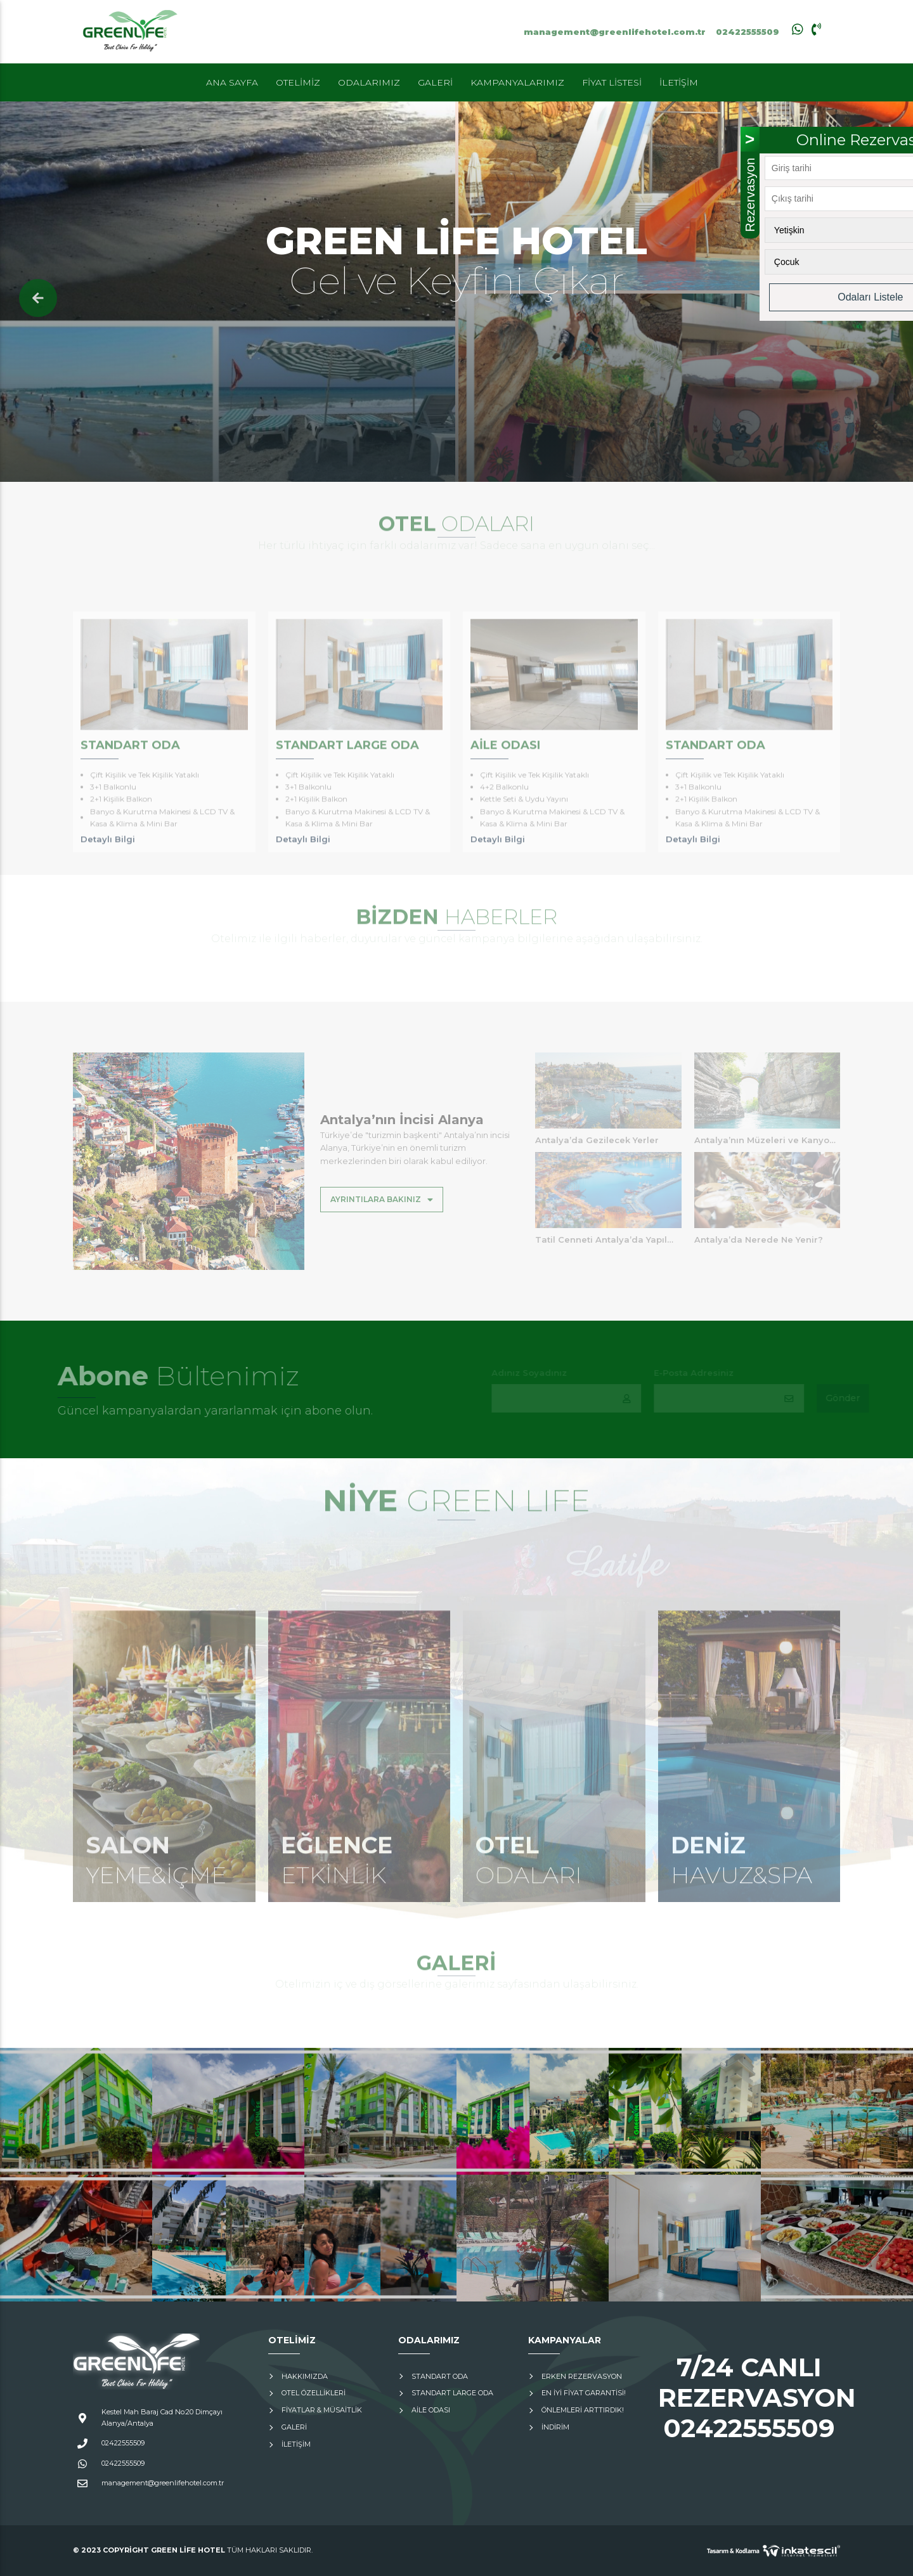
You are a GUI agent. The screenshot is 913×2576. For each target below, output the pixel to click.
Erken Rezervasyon (581, 2376)
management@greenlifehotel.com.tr (615, 32)
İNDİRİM (555, 2427)
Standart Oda (439, 2376)
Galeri (435, 82)
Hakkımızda (305, 2376)
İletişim (678, 82)
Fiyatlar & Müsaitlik (322, 2409)
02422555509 (747, 32)
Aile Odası (430, 2409)
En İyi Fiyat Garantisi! (583, 2392)
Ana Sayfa (232, 82)
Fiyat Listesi (612, 82)
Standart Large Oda (452, 2392)
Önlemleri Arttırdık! (582, 2409)
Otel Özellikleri (314, 2392)
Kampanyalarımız (517, 82)
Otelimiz (298, 82)
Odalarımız (369, 82)
